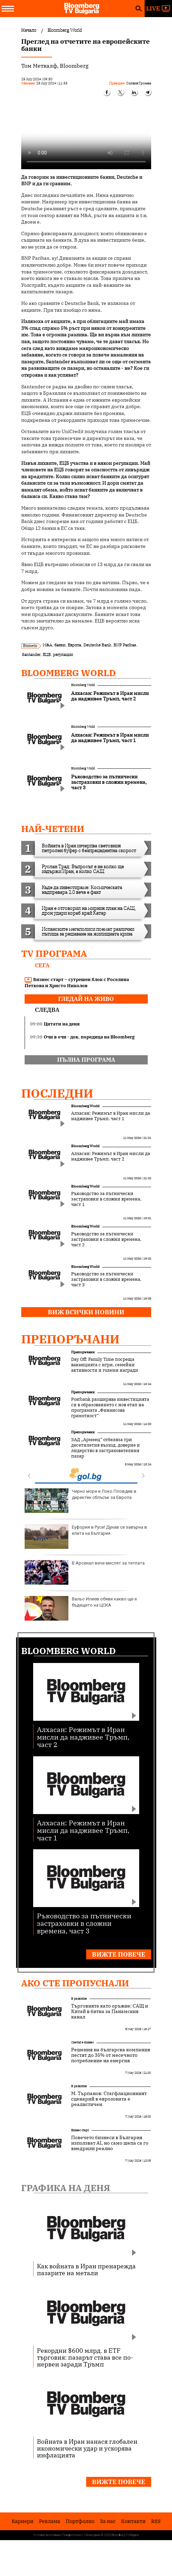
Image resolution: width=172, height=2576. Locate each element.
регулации (63, 654)
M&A (47, 644)
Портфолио (80, 2521)
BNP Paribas (125, 644)
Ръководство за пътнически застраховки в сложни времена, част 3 (106, 1279)
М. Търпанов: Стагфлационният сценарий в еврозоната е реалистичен (109, 2099)
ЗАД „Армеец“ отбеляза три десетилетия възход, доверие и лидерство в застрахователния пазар (105, 1448)
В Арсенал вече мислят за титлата (85, 1572)
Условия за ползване (47, 2535)
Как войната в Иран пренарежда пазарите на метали (86, 2269)
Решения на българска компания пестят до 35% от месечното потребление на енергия (110, 2055)
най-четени (52, 828)
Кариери (23, 2521)
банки (59, 644)
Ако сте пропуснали (75, 1983)
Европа (74, 644)
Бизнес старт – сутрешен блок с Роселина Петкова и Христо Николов (77, 982)
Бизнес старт (80, 2130)
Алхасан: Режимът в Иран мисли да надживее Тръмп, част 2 (110, 1156)
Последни (57, 1093)
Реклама (49, 2521)
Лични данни (92, 2535)
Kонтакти (133, 2521)
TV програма (54, 953)
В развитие (79, 1998)
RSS (156, 2521)
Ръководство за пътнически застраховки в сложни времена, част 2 (106, 1239)
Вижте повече (118, 1954)
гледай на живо (86, 999)
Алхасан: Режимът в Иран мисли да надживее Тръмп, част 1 (110, 1116)
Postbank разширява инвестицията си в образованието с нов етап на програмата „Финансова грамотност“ (110, 1408)
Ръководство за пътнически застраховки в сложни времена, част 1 (106, 1199)
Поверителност (73, 2535)
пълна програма (86, 1059)
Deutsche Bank (97, 644)
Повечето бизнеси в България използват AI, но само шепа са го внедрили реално (109, 2143)
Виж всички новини (86, 1312)
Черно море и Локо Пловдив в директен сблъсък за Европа (80, 1500)
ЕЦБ (47, 654)
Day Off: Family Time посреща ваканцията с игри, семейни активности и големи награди (104, 1365)
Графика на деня (65, 2187)
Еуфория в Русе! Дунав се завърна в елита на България (86, 1536)
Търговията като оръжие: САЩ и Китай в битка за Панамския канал (109, 2011)
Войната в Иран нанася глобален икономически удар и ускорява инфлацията (87, 2448)
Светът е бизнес (82, 2042)
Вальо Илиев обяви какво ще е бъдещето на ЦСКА (81, 1608)
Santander (31, 654)
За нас (108, 2521)
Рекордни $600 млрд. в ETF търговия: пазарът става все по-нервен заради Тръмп (85, 2357)
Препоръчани (70, 1339)
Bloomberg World (68, 672)
